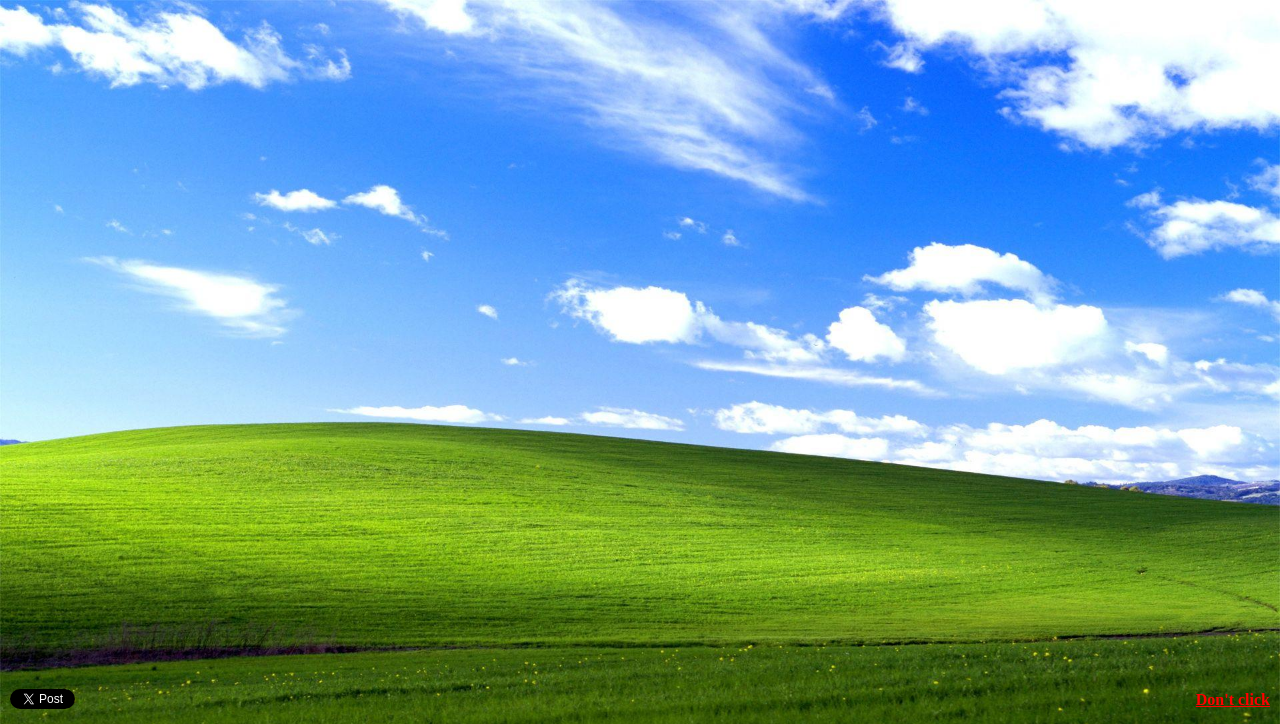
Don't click (1233, 699)
